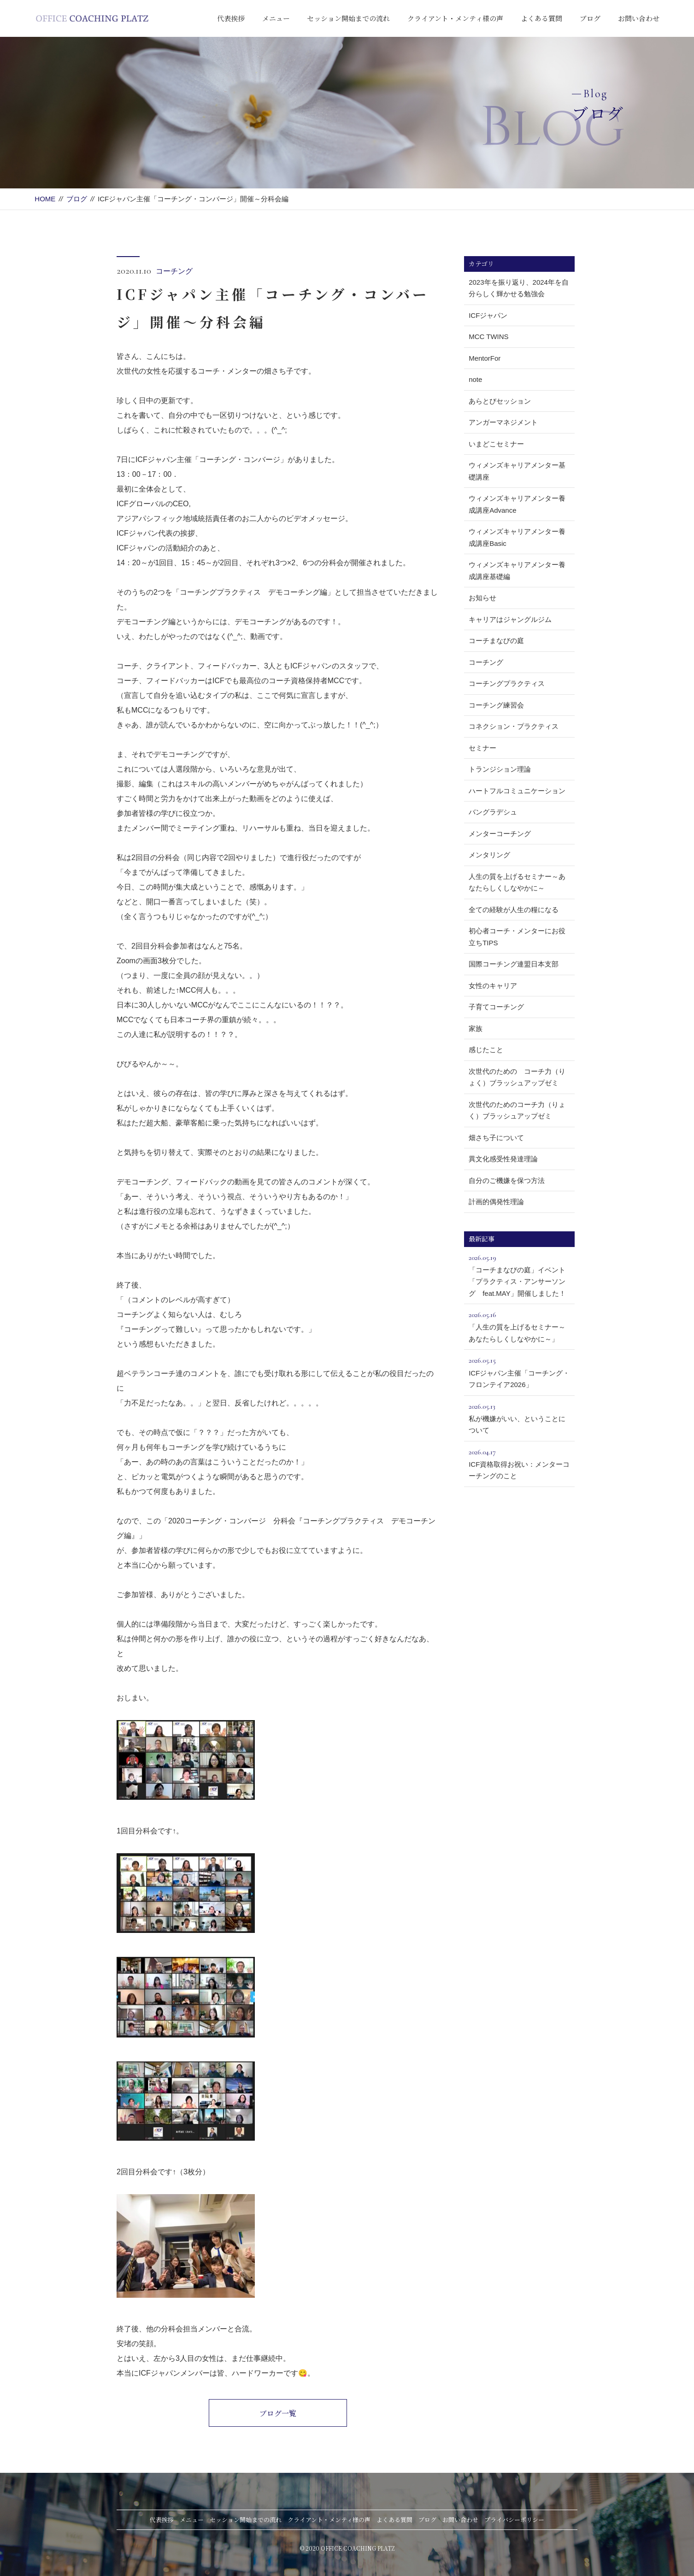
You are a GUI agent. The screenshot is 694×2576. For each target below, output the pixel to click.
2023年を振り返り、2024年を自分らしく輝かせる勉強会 (519, 288)
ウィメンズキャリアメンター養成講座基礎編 (517, 570)
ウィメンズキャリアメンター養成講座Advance (517, 504)
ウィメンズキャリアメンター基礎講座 (517, 471)
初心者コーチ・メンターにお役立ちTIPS (517, 937)
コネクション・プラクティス (514, 726)
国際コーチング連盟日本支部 (514, 964)
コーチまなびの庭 (496, 640)
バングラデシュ (493, 812)
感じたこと (486, 1050)
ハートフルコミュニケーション (517, 791)
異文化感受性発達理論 (503, 1159)
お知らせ (482, 598)
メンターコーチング (500, 833)
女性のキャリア (493, 985)
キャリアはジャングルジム (510, 619)
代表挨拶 (231, 18)
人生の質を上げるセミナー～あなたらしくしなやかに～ (517, 882)
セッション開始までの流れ (348, 18)
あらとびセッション (500, 401)
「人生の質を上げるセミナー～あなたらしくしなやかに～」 (519, 1326)
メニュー (276, 18)
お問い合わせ (638, 18)
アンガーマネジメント (503, 422)
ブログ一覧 (277, 2413)
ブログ (590, 18)
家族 (475, 1028)
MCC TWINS (488, 336)
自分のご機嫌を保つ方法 (507, 1180)
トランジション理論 (500, 769)
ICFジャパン (488, 315)
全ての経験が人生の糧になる (514, 909)
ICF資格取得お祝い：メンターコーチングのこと (519, 1463)
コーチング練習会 (496, 705)
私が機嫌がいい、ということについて (519, 1417)
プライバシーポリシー (514, 2519)
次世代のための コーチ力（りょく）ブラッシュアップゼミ (517, 1077)
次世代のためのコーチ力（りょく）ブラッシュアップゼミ (517, 1110)
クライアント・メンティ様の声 (455, 18)
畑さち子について (496, 1138)
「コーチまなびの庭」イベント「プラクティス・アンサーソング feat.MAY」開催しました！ (519, 1274)
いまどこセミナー (496, 444)
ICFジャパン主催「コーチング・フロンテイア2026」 (519, 1371)
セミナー (482, 748)
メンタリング (489, 855)
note (475, 379)
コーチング (174, 271)
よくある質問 (541, 18)
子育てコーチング (496, 1007)
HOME (45, 199)
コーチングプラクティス (507, 683)
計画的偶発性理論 (496, 1202)
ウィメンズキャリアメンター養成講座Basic (517, 537)
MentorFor (484, 358)
